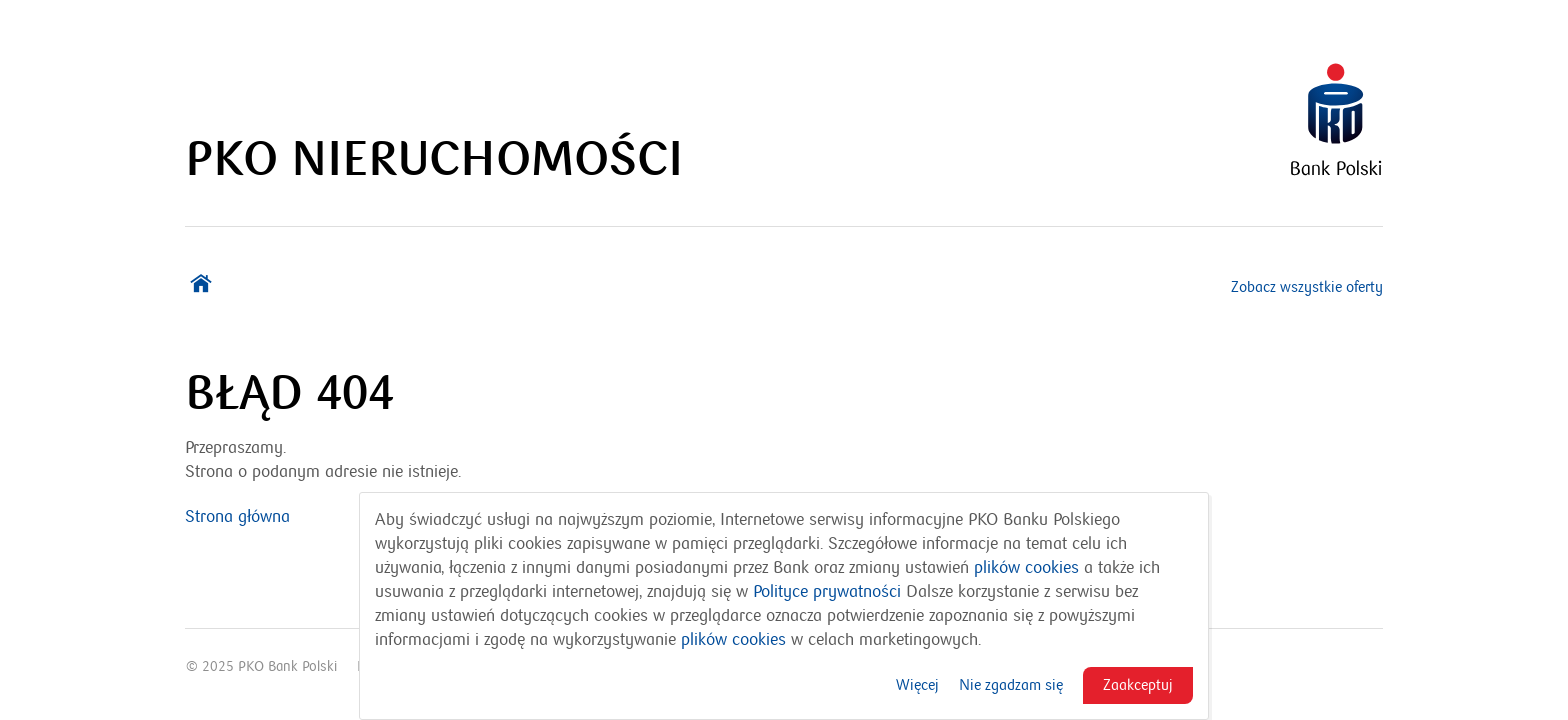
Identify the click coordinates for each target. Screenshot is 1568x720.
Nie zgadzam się (1011, 685)
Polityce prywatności (827, 592)
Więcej (917, 685)
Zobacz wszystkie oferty (1307, 287)
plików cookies (1026, 568)
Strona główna (237, 517)
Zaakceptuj (1138, 685)
